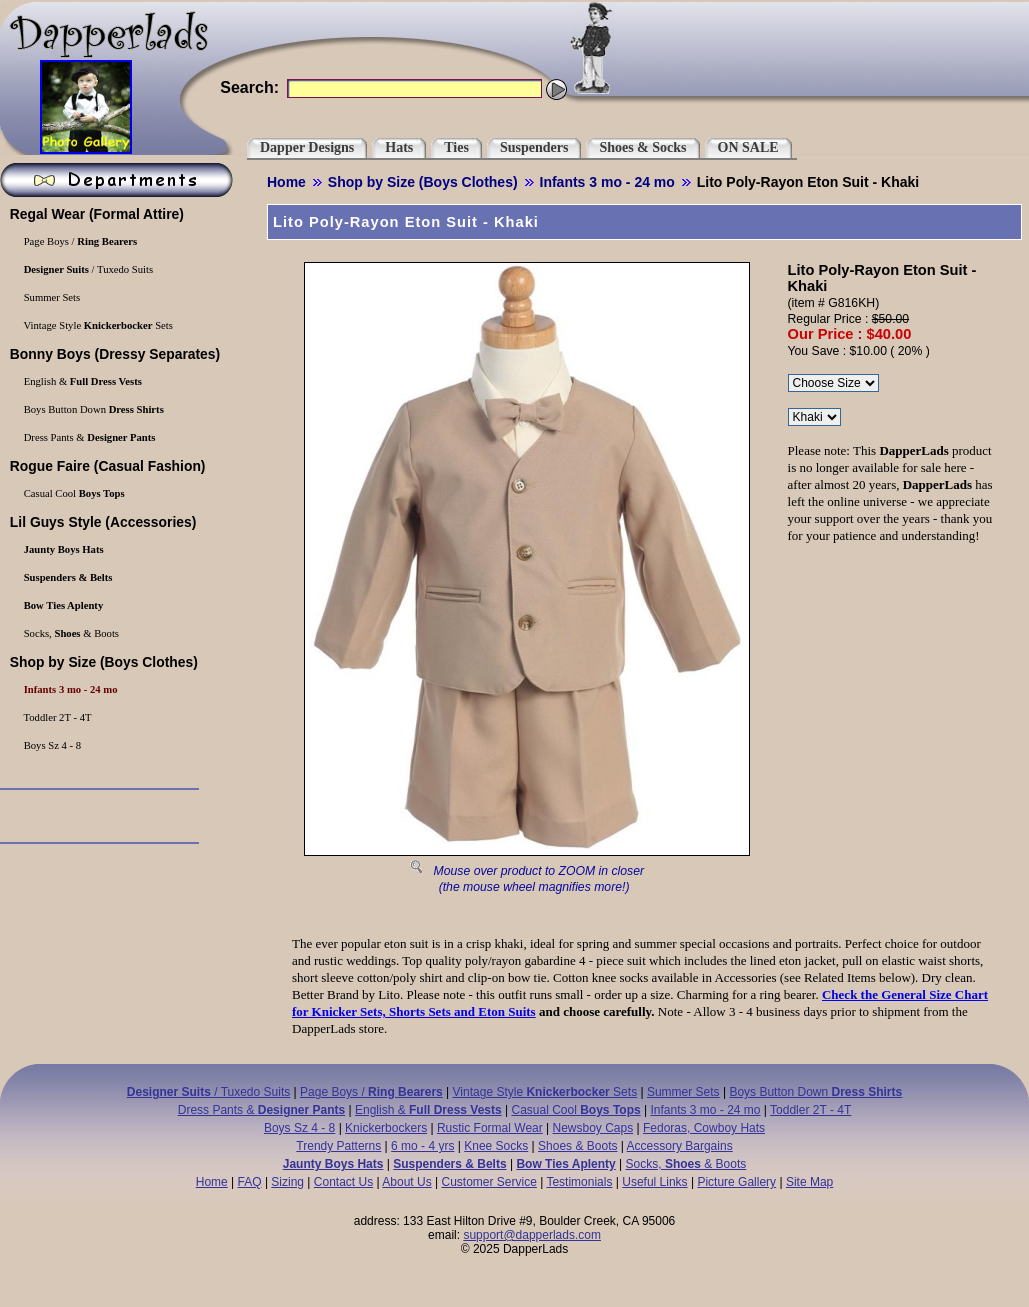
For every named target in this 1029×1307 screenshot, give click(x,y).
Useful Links (654, 1182)
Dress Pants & (261, 1110)
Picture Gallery (736, 1182)
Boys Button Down (815, 1092)
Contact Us (343, 1182)
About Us (406, 1182)
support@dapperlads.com (532, 1235)
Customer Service (488, 1182)
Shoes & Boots (577, 1146)
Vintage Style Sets (545, 1092)
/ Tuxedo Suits (208, 1092)
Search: (249, 87)
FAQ (250, 1182)
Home (286, 182)
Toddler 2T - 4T (810, 1110)
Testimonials (579, 1182)
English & (428, 1110)
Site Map (809, 1182)
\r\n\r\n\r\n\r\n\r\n (833, 383)
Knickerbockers (386, 1128)
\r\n (814, 417)
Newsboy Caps (593, 1128)
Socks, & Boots (686, 1164)
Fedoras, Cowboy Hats (704, 1128)
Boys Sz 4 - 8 (299, 1128)
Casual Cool (576, 1110)
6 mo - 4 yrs (422, 1146)
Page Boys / (371, 1092)
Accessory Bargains (680, 1146)
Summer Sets (683, 1092)
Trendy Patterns (338, 1146)
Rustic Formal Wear (490, 1128)
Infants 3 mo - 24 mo (607, 182)
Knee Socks (496, 1146)
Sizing (287, 1182)
